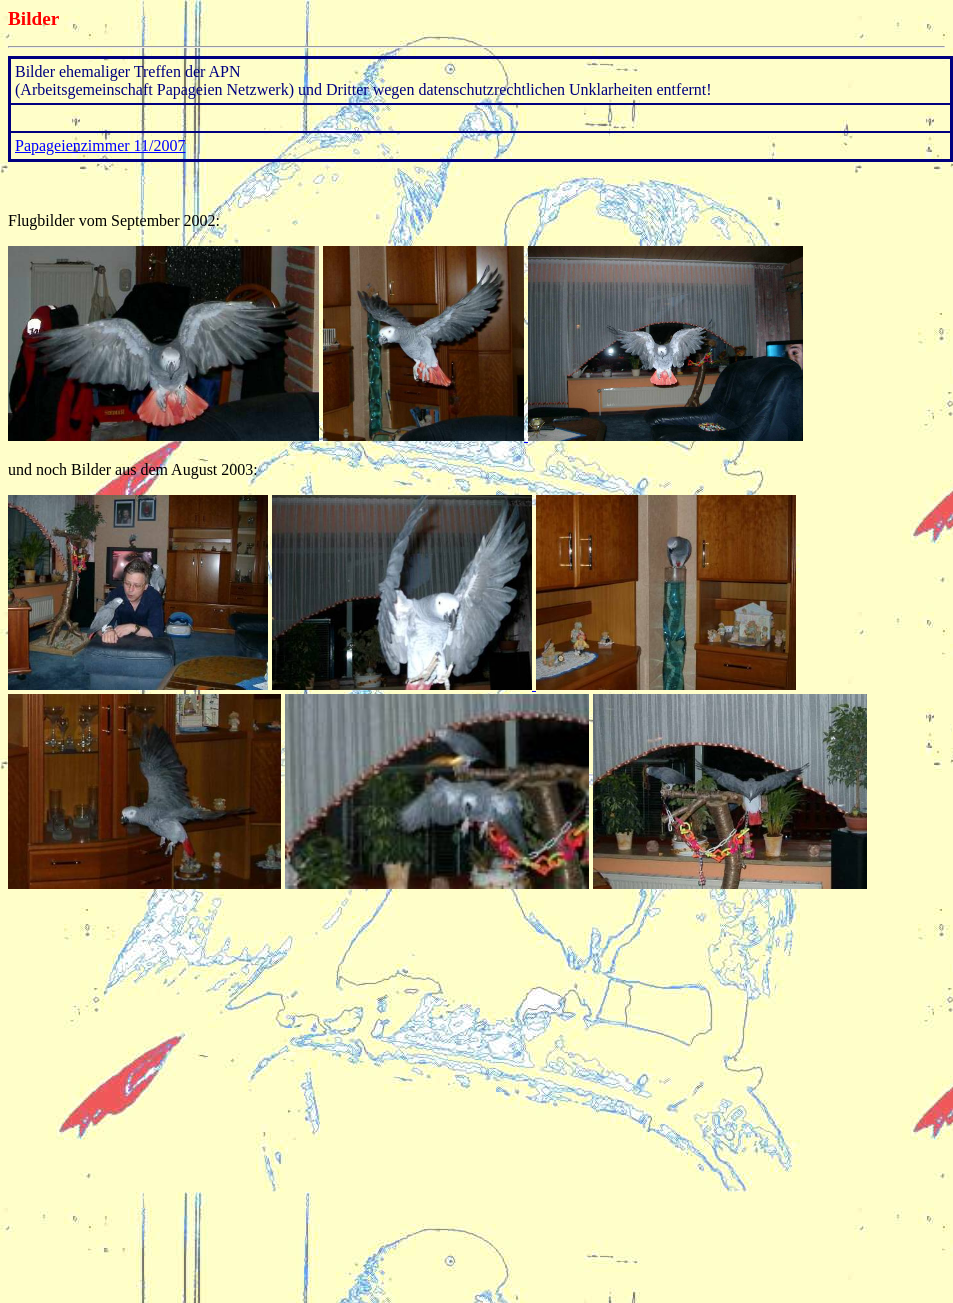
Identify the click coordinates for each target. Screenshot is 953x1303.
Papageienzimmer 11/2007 (100, 145)
